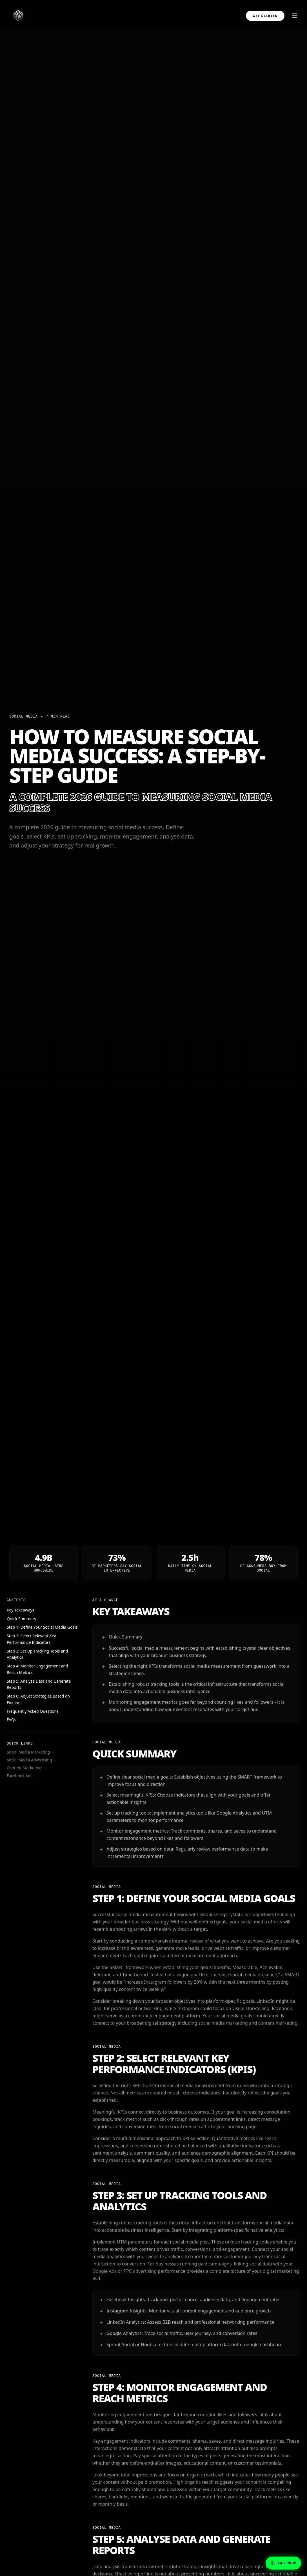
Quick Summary (21, 1618)
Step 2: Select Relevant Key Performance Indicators (31, 1639)
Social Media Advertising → (32, 1760)
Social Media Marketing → (31, 1752)
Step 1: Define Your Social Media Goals (42, 1627)
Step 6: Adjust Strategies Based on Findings (38, 1699)
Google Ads (104, 2271)
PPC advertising (140, 2271)
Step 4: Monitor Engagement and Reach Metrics (37, 1669)
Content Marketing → (27, 1767)
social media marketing (223, 2023)
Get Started (265, 16)
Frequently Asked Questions (33, 1711)
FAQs (11, 1719)
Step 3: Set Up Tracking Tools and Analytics (37, 1654)
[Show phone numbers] (283, 2563)
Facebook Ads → (22, 1775)
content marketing (278, 2023)
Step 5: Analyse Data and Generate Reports (39, 1684)
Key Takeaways (20, 1610)
